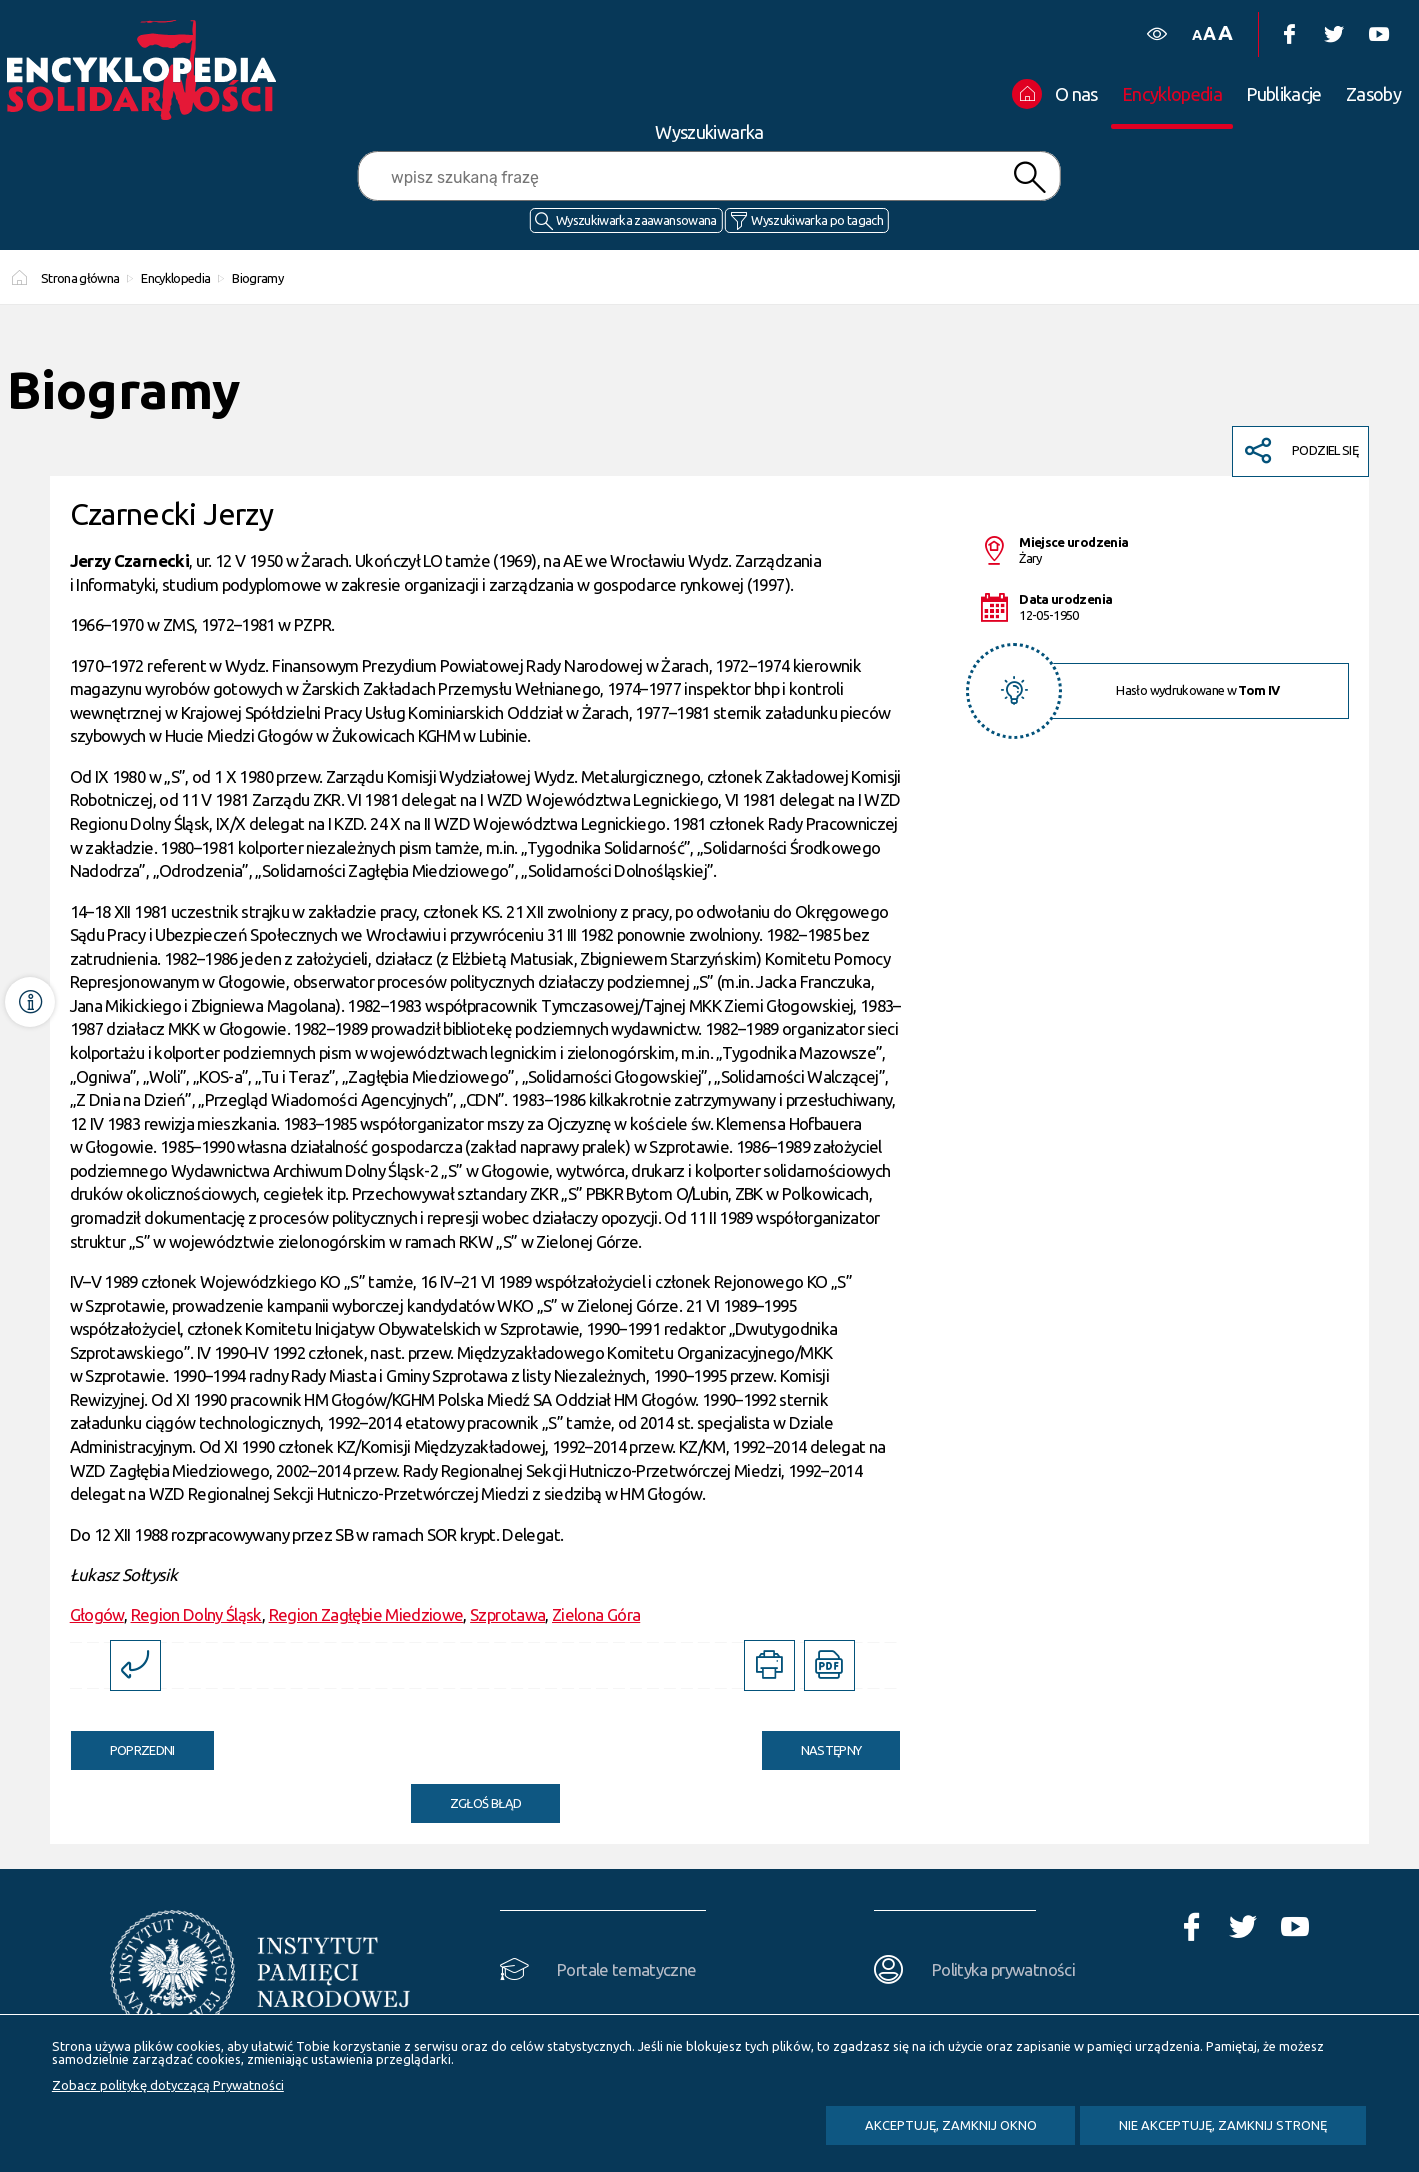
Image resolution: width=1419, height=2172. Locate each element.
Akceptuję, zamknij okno (951, 2125)
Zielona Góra (596, 1614)
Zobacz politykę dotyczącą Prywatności (168, 2085)
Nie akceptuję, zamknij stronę (1223, 2125)
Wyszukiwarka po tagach (817, 220)
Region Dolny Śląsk (196, 1614)
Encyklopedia (175, 278)
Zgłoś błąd (486, 1803)
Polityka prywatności (1003, 1969)
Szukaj (1030, 177)
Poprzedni (123, 1744)
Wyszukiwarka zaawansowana (636, 220)
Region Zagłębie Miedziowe (366, 1614)
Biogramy (257, 278)
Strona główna (80, 278)
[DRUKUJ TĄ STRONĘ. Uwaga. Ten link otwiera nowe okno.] (769, 1665)
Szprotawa (507, 1614)
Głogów (97, 1614)
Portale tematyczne (626, 1969)
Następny (812, 1744)
